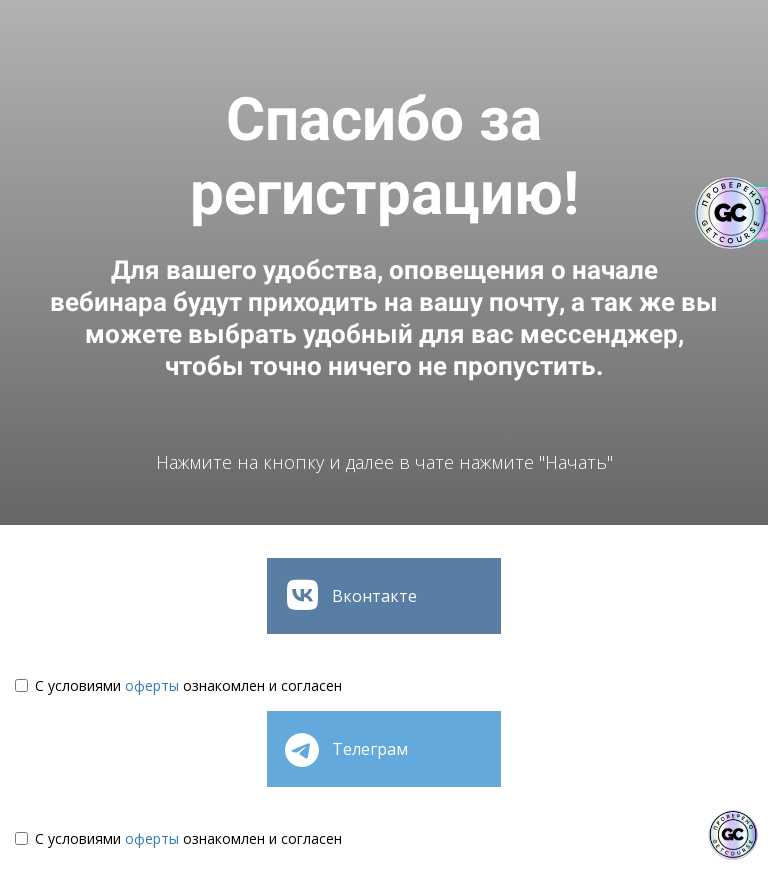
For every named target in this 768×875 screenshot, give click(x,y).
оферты (152, 685)
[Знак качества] (733, 835)
